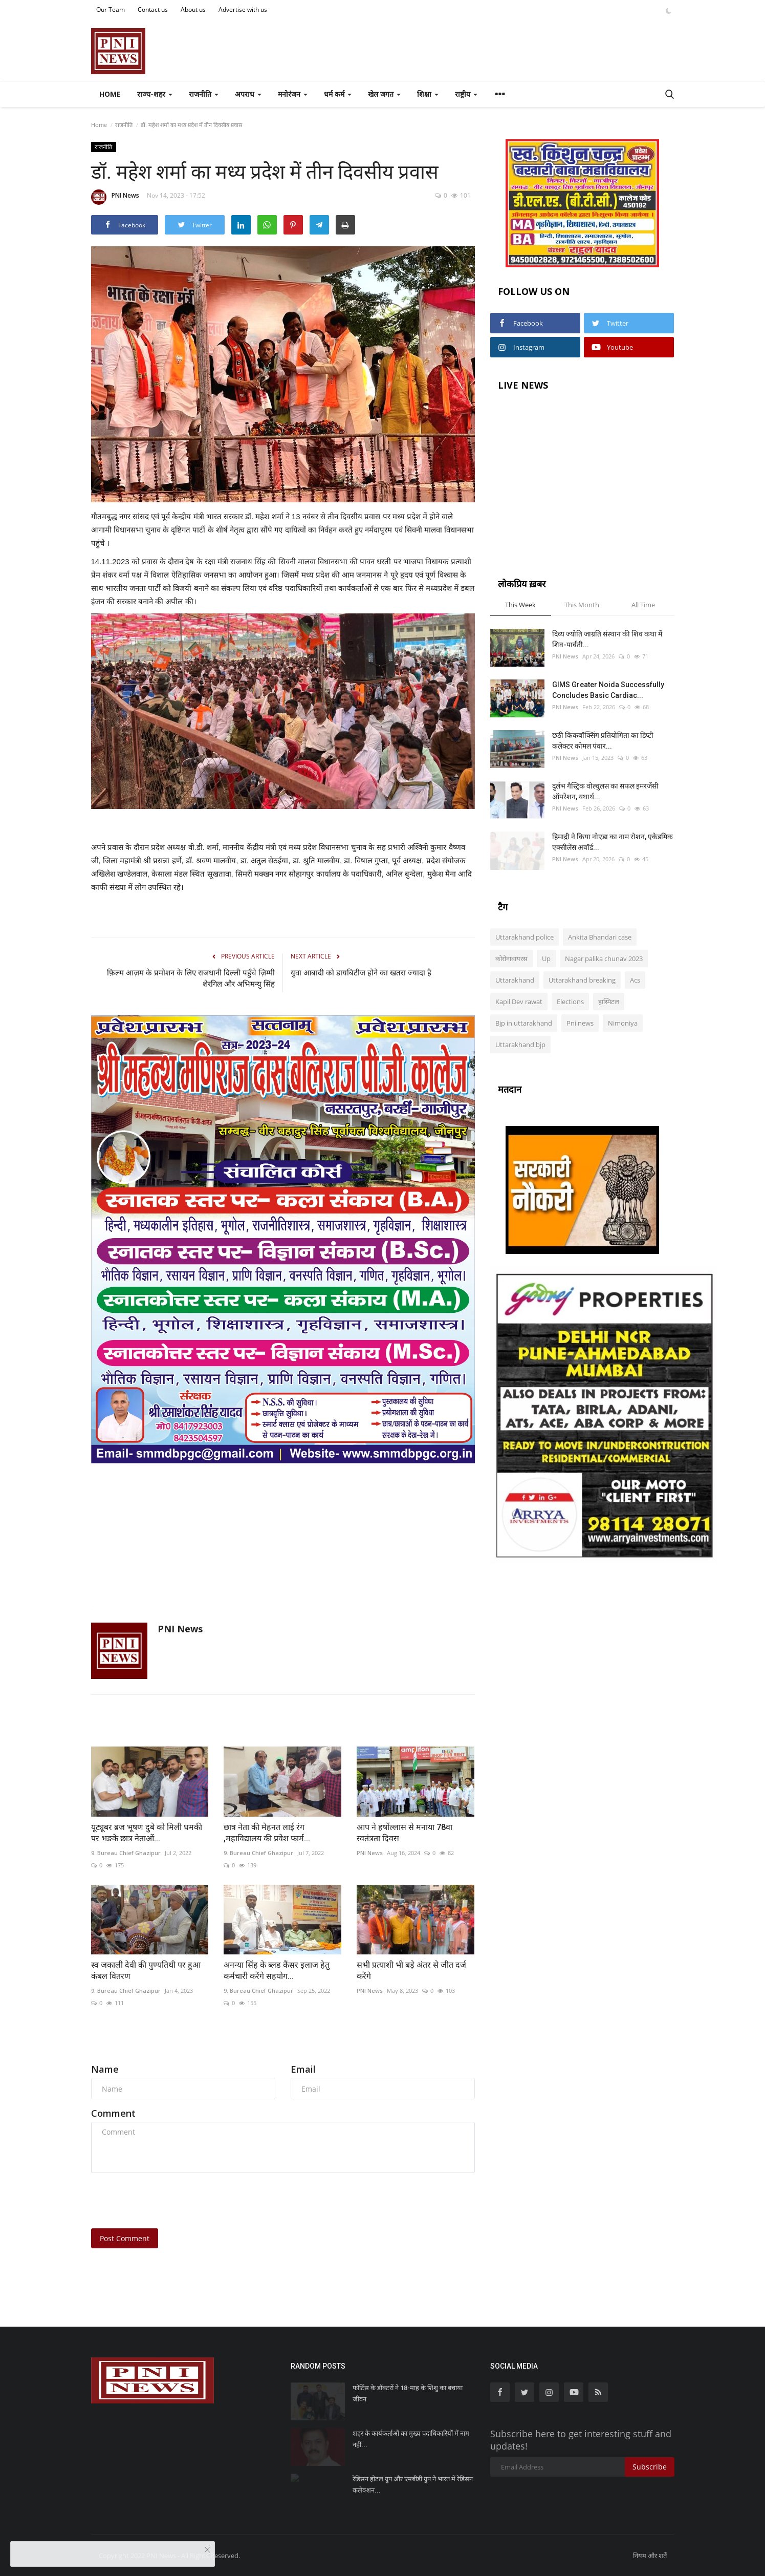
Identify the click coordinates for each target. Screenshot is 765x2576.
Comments (119, 2045)
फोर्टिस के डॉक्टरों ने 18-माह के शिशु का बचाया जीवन (408, 2393)
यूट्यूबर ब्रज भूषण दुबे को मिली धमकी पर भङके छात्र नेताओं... (146, 1832)
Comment (113, 2113)
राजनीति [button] (203, 94)
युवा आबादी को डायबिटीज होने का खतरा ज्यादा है (362, 972)
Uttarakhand (514, 980)
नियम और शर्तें (650, 2555)
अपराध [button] (248, 94)
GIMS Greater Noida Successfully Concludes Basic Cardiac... (608, 689)
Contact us (153, 9)
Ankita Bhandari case (599, 937)
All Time (643, 604)
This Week (520, 604)
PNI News (115, 197)
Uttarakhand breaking (582, 980)
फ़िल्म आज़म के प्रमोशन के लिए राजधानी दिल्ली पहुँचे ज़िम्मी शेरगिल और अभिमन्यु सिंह (191, 978)
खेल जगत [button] (384, 94)
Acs (635, 980)
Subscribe (649, 2467)
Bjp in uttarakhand (523, 1023)
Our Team (110, 9)
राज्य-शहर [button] (154, 94)
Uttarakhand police (524, 937)
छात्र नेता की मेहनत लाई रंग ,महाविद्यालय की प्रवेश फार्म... (267, 1832)
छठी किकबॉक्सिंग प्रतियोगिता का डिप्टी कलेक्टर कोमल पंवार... (602, 740)
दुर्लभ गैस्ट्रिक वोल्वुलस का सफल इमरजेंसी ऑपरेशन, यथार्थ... (605, 791)
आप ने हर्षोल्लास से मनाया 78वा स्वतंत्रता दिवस (404, 1832)
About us (193, 9)
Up (546, 958)
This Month (581, 604)
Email (303, 2069)
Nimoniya (623, 1023)
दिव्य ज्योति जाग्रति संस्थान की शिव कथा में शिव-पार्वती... (607, 639)
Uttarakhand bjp (520, 1044)
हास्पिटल (608, 1001)
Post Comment (124, 2238)
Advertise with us (242, 9)
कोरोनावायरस (511, 958)
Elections (570, 1001)
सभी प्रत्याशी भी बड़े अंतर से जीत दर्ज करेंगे (411, 1970)
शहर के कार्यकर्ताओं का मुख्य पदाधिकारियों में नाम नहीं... (411, 2439)
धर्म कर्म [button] (338, 94)
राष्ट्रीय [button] (466, 94)
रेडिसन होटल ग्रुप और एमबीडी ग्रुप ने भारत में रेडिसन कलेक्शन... (413, 2484)
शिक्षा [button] (428, 94)
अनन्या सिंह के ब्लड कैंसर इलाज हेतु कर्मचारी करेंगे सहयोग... (277, 1970)
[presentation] (169, 2201)
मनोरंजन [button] (293, 94)
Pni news (580, 1023)
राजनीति (124, 125)
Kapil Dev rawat (518, 1001)
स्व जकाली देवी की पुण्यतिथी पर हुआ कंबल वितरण (146, 1970)
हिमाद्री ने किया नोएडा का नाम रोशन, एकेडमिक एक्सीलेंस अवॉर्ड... (612, 842)
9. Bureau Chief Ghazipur (126, 1853)
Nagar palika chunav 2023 (604, 958)
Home (110, 94)
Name (105, 2069)
